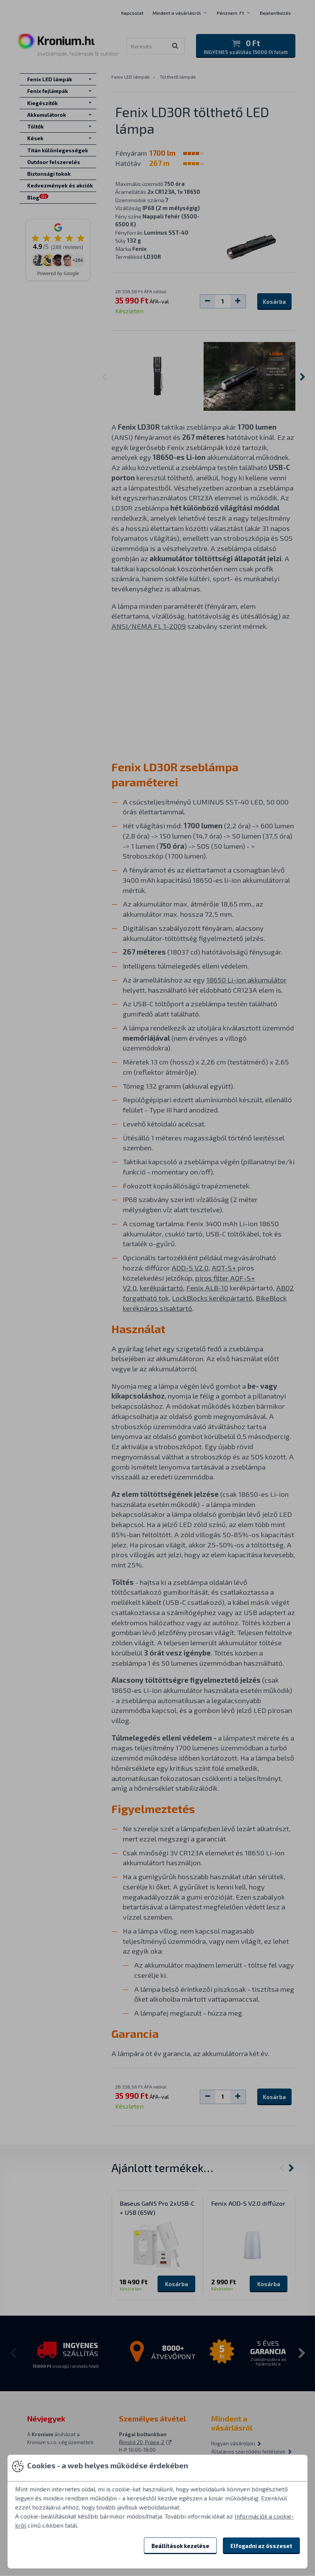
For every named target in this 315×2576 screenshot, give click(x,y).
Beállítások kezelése (180, 2545)
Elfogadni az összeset (261, 2545)
